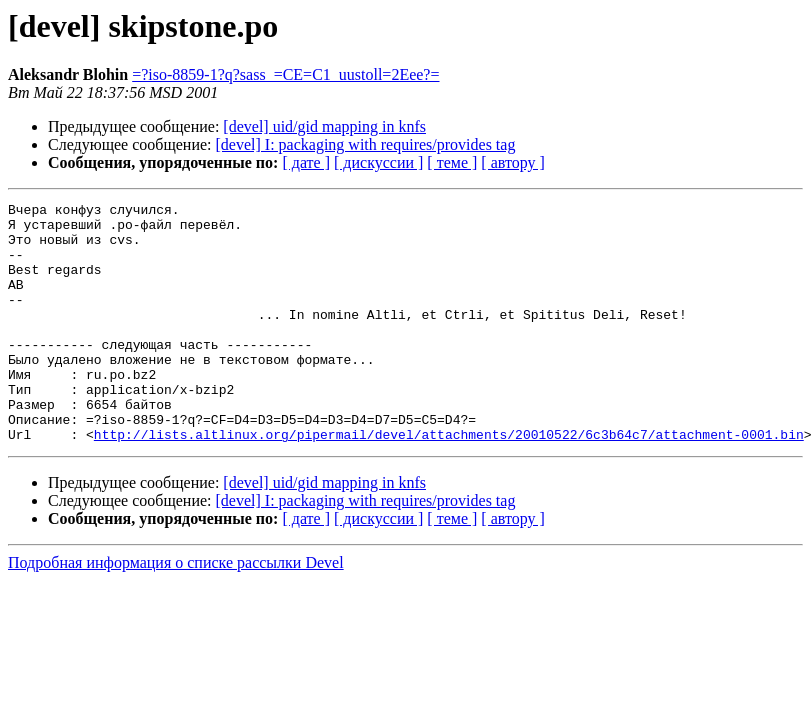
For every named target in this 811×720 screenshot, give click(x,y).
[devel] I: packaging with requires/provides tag (366, 144)
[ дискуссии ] (378, 162)
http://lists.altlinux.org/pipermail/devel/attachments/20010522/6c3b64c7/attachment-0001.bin (449, 482)
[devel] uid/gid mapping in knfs (324, 126)
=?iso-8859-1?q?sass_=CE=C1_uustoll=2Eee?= (285, 74)
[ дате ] (306, 162)
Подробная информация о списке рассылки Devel (176, 610)
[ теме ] (452, 162)
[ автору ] (512, 162)
